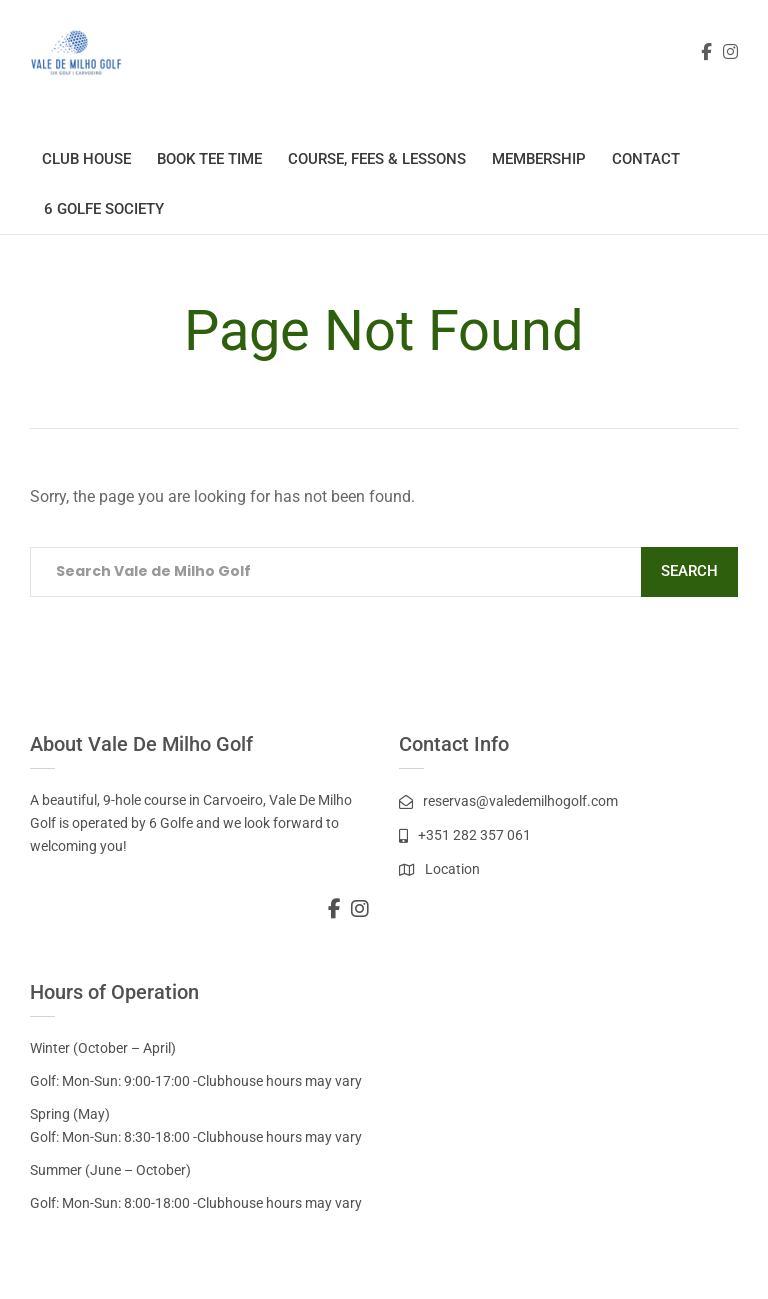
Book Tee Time (209, 159)
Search (689, 571)
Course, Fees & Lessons (377, 159)
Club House (86, 159)
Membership (539, 159)
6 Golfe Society (104, 209)
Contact (646, 159)
